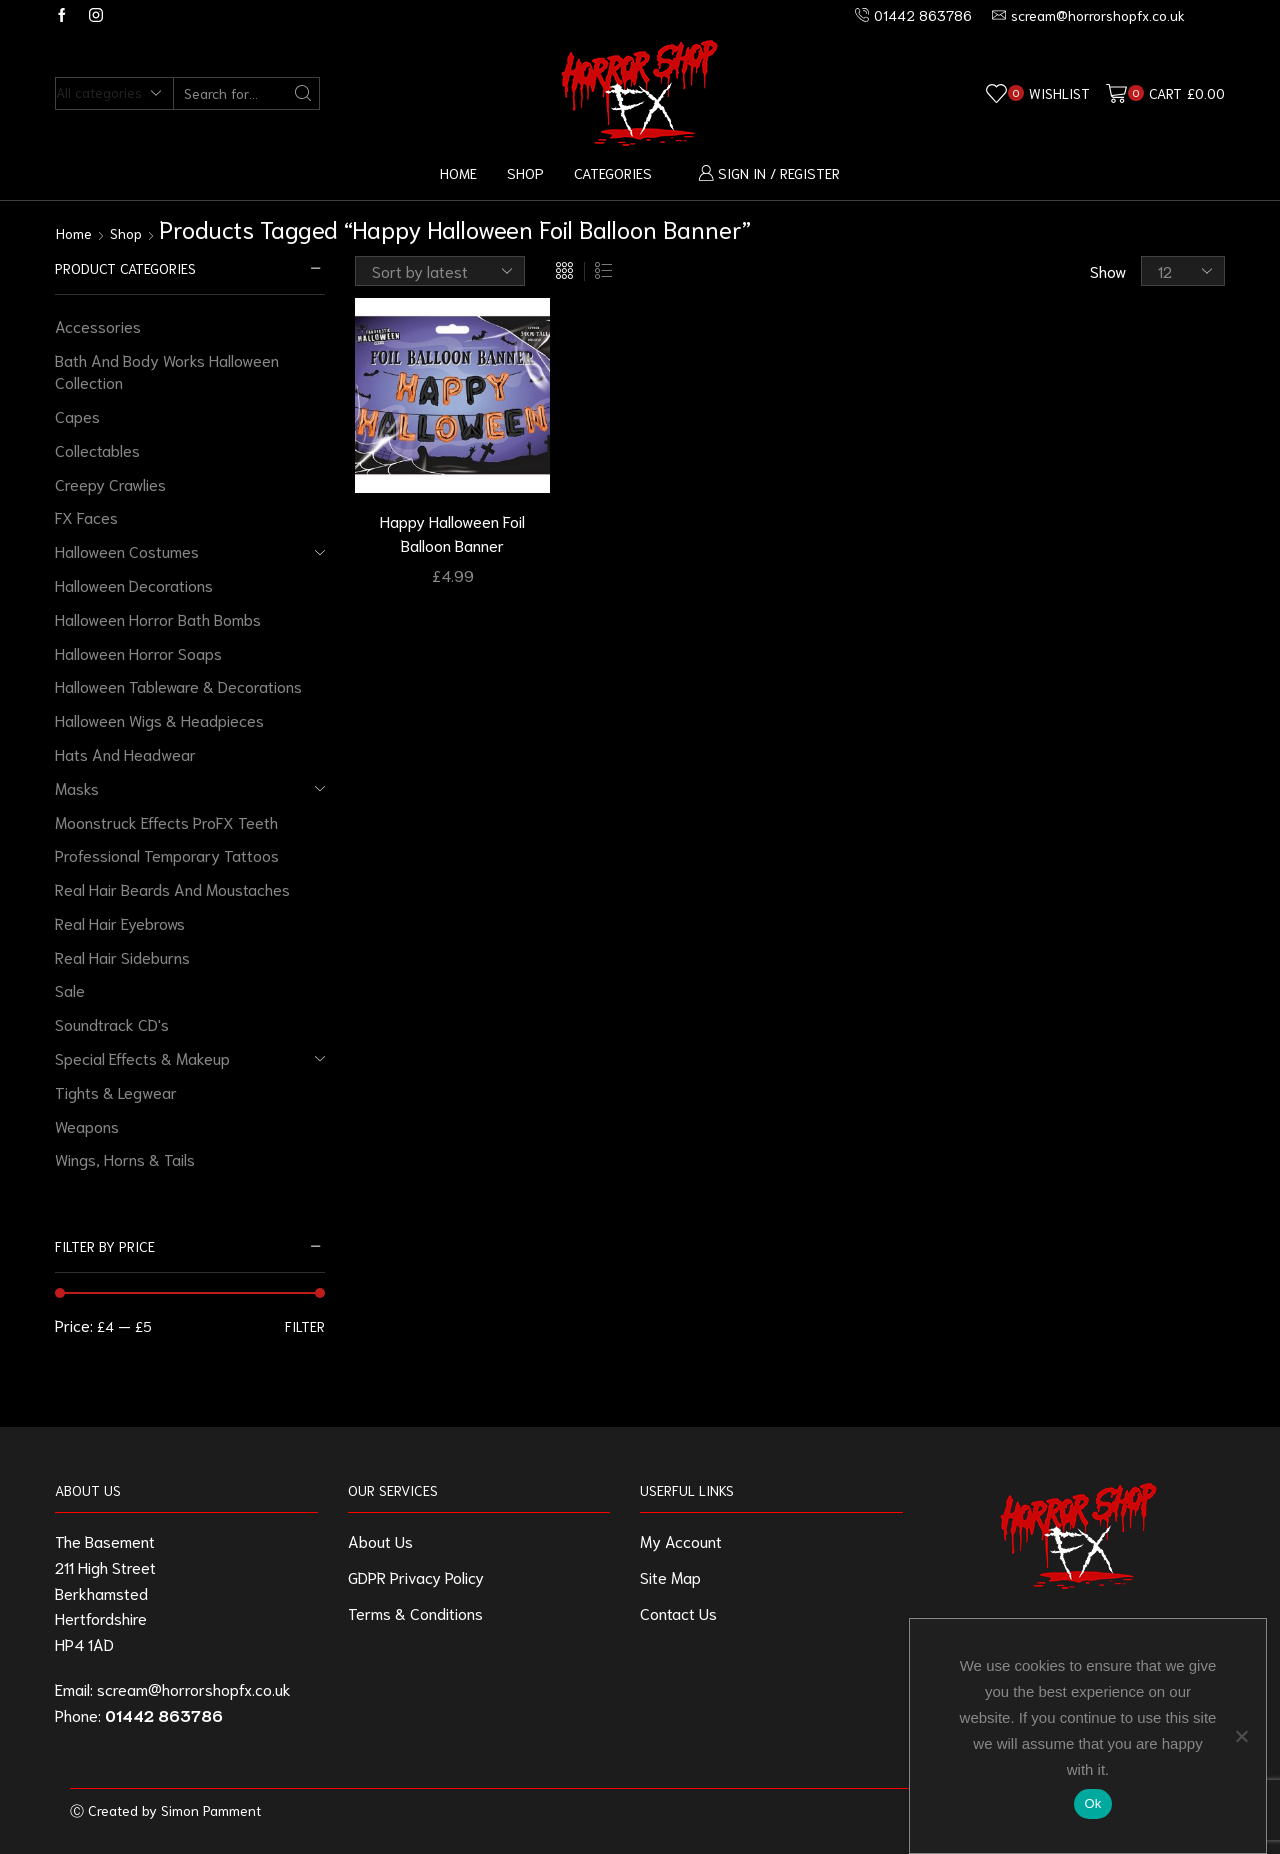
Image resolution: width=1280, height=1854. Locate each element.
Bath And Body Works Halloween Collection (167, 371)
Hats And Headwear (125, 753)
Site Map (670, 1576)
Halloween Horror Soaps (138, 652)
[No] (1241, 1736)
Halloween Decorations (134, 584)
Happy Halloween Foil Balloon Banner (452, 532)
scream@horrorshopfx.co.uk (194, 1688)
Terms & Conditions (415, 1612)
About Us (380, 1540)
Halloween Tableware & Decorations (178, 685)
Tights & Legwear (116, 1091)
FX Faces (86, 516)
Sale (70, 989)
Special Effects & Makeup (142, 1057)
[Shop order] (440, 271)
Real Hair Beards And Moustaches (172, 888)
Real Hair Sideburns (122, 956)
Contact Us (678, 1612)
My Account (681, 1540)
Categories (613, 172)
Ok (1092, 1803)
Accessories (98, 325)
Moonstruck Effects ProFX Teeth (166, 821)
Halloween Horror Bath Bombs (158, 618)
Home (458, 172)
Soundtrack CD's (112, 1023)
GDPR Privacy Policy (416, 1576)
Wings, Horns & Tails (125, 1158)
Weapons (87, 1125)
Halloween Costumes (127, 550)
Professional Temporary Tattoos (167, 854)
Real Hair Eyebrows (120, 922)
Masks (77, 787)
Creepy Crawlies (110, 483)
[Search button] (303, 93)
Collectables (97, 449)
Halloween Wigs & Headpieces (159, 719)
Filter (305, 1326)
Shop (525, 172)
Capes (77, 415)
